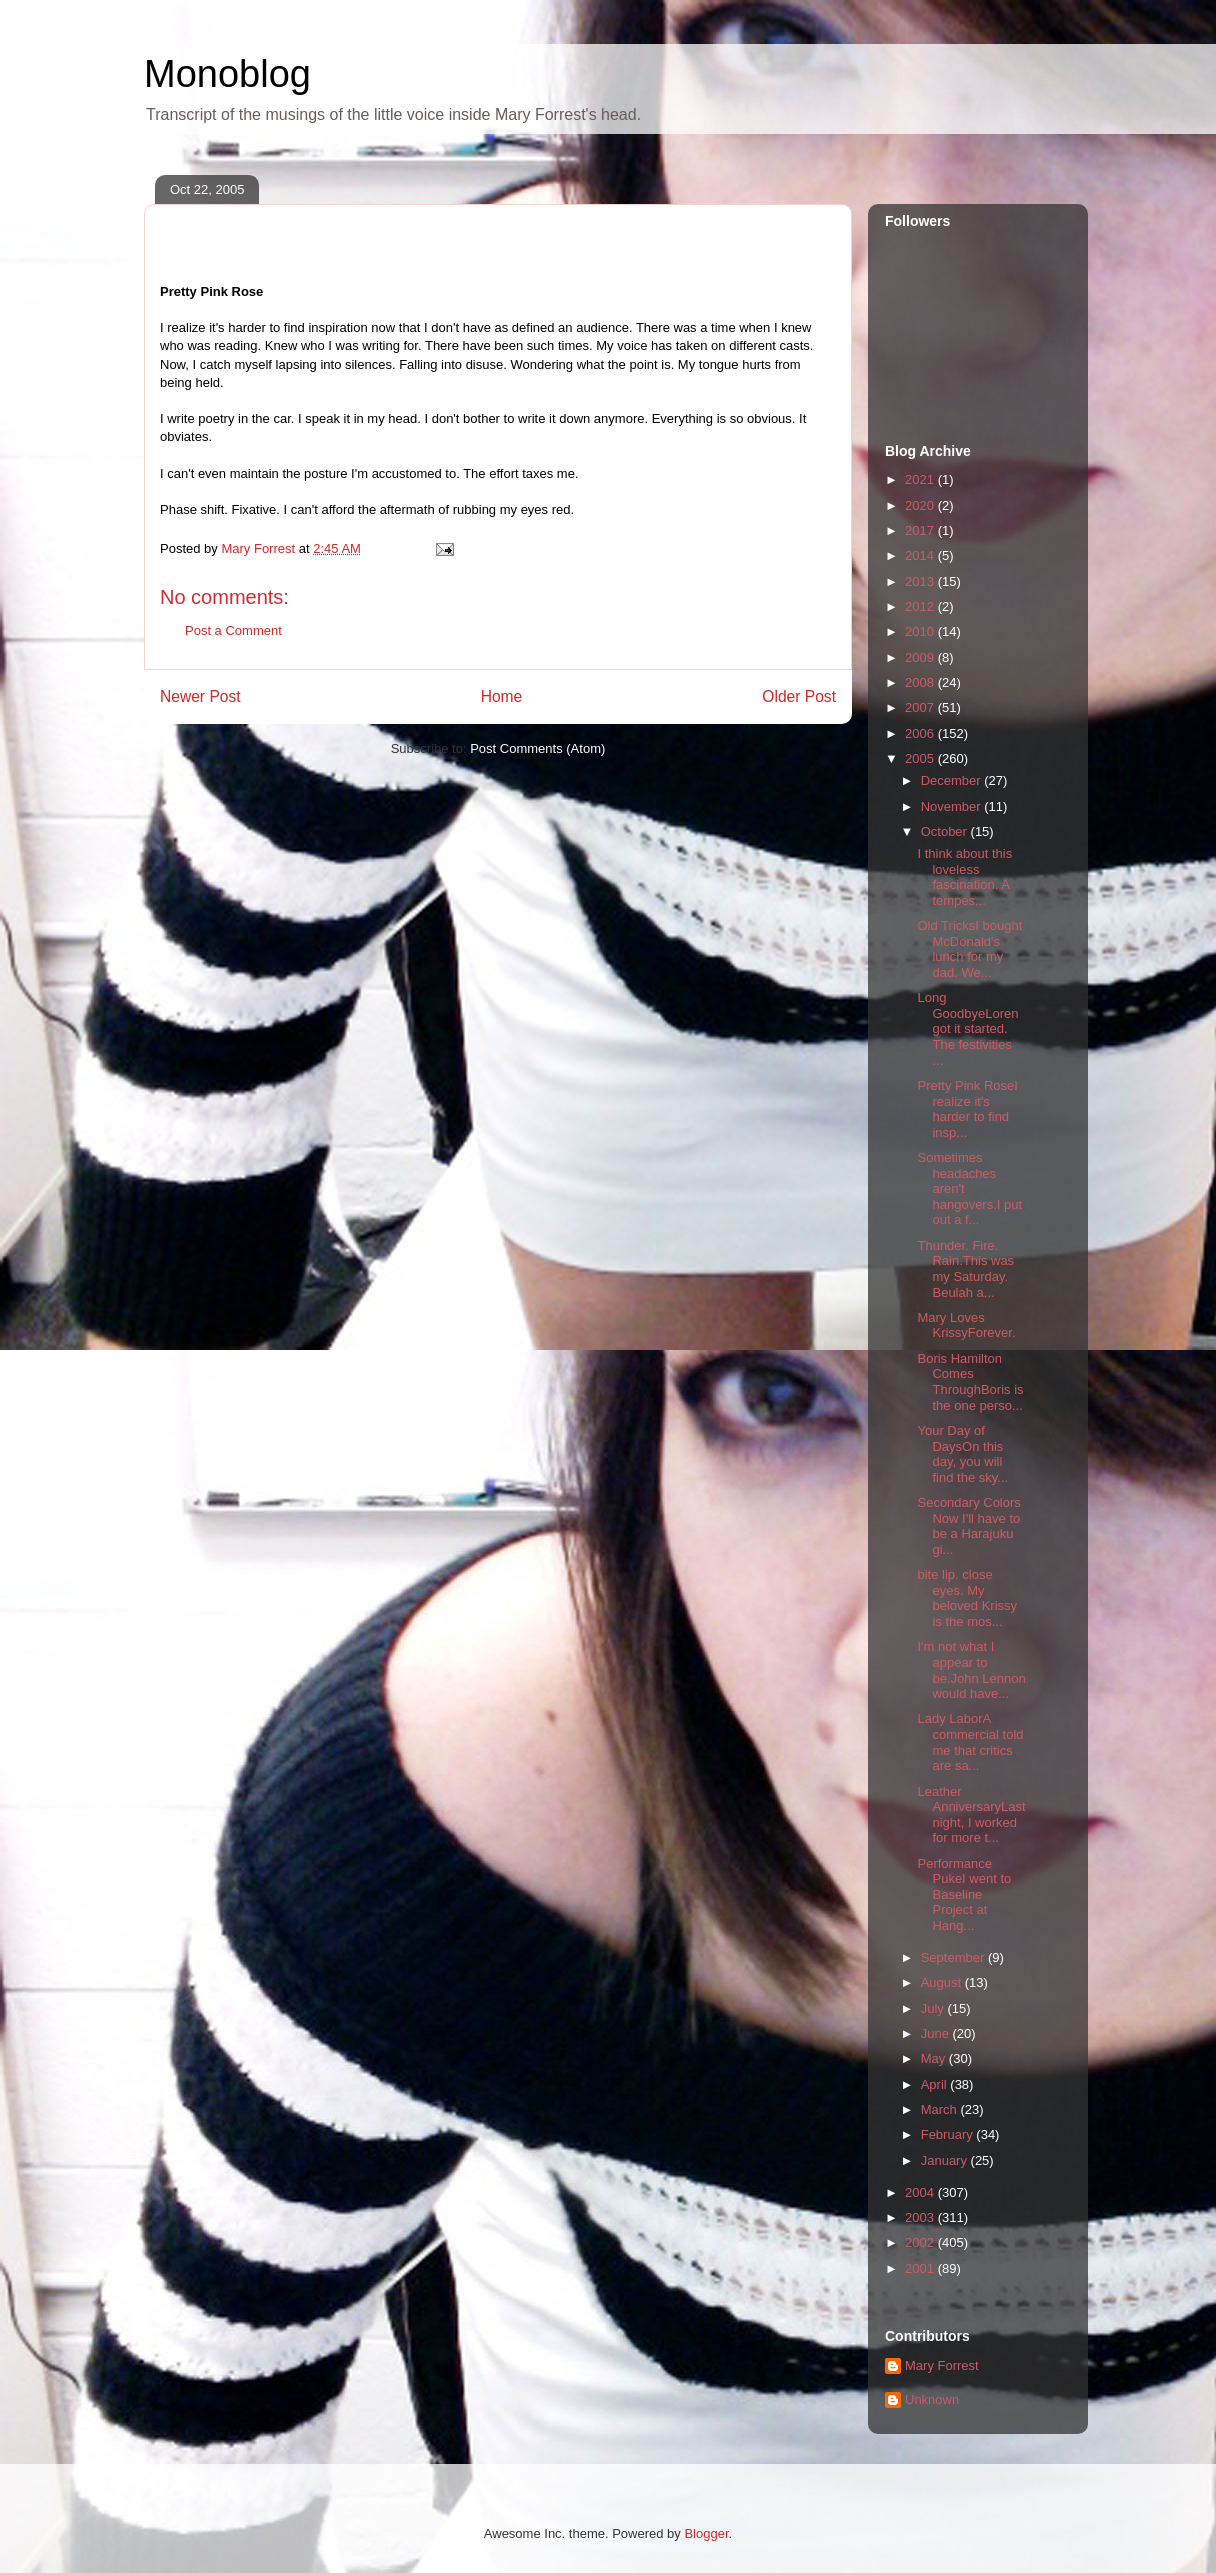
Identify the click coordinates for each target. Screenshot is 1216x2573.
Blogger (706, 2533)
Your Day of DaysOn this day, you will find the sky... (962, 1454)
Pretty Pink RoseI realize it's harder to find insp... (967, 1109)
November (953, 806)
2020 (921, 505)
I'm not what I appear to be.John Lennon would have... (971, 1670)
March (941, 2109)
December (953, 780)
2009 (921, 657)
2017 (921, 530)
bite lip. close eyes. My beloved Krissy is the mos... (967, 1598)
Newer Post (200, 696)
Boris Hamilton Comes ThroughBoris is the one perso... (970, 1382)
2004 (921, 2192)
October (946, 831)
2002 (921, 2242)
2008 (921, 682)
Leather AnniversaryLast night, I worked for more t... (971, 1815)
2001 (921, 2268)
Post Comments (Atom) (537, 748)
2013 (921, 581)
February (949, 2134)
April (936, 2084)
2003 (921, 2217)
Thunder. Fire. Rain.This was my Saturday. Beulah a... (965, 1269)
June (937, 2033)
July (934, 2008)
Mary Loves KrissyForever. (966, 1325)
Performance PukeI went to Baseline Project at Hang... (964, 1894)
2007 (921, 707)
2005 (921, 758)
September (954, 1957)
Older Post (799, 696)
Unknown (932, 2399)
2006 (921, 733)
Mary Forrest (942, 2365)
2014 (921, 555)
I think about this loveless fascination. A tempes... (964, 877)
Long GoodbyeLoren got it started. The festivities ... (967, 1028)
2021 (921, 479)
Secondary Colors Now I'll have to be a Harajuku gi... (968, 1526)
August (943, 1982)
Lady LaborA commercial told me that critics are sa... (970, 1742)
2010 (921, 631)
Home (502, 696)
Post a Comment (233, 630)
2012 (921, 606)
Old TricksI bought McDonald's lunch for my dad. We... (969, 949)
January (946, 2160)
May (935, 2058)
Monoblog (227, 74)
